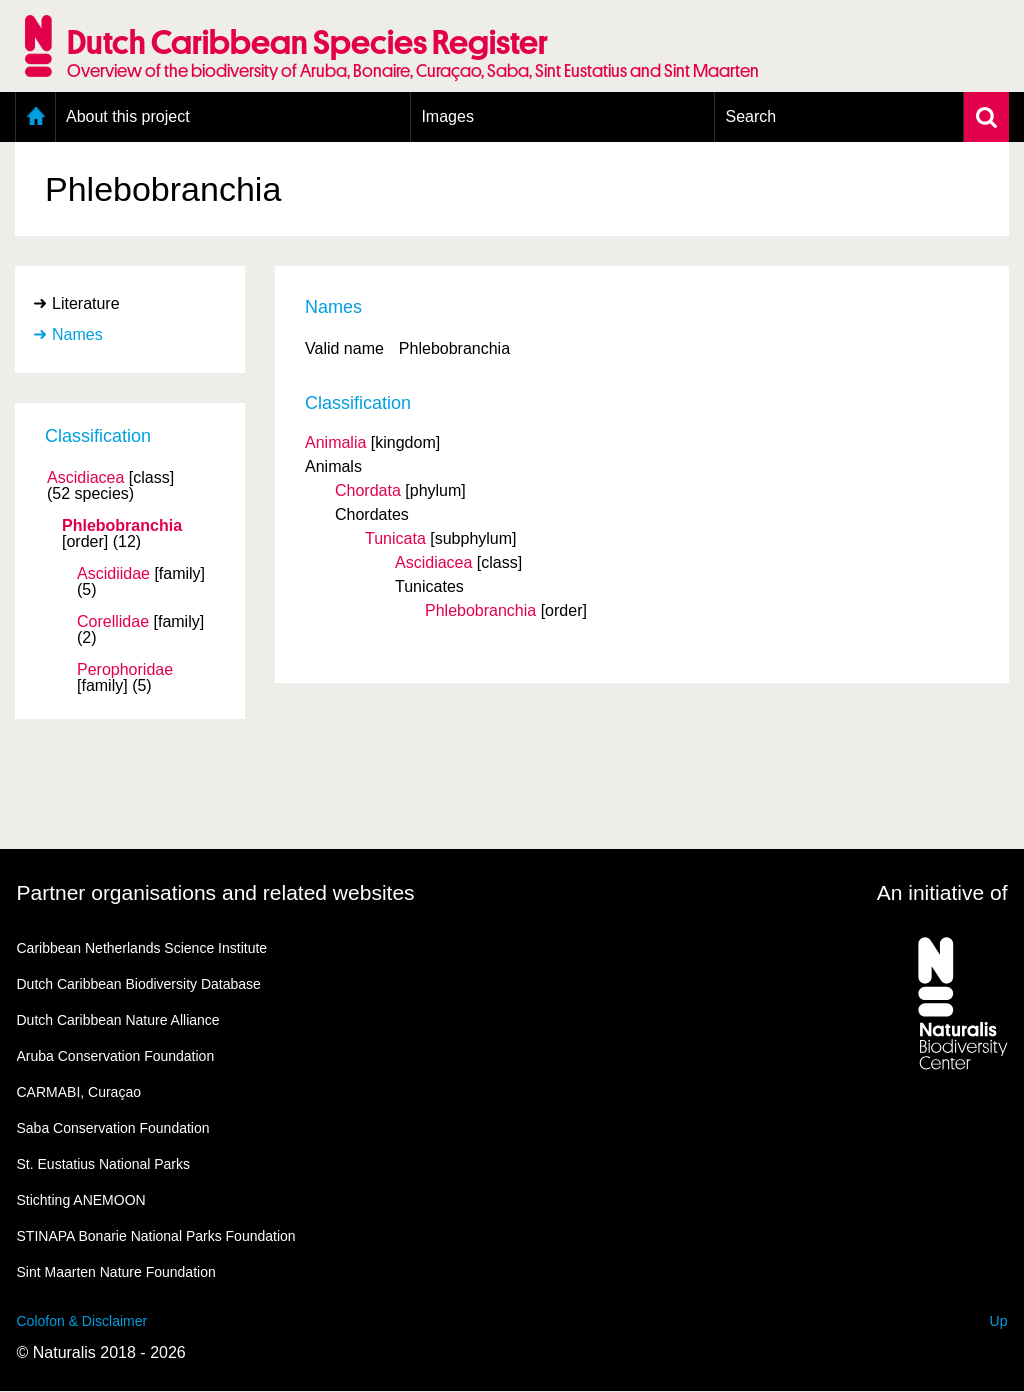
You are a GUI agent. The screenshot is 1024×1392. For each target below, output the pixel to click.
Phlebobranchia (122, 526)
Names (77, 334)
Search (750, 116)
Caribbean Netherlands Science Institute (142, 948)
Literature (86, 303)
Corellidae (113, 622)
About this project (128, 116)
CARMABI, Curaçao (79, 1092)
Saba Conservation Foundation (113, 1128)
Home (35, 117)
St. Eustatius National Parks (104, 1164)
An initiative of (942, 892)
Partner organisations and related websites (216, 892)
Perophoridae (125, 670)
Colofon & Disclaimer (82, 1321)
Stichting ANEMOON (81, 1200)
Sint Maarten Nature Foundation (116, 1272)
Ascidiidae (113, 574)
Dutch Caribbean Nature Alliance (118, 1020)
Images (447, 116)
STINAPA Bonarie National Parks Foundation (156, 1236)
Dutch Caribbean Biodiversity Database (139, 984)
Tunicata (395, 538)
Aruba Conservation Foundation (116, 1056)
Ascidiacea (85, 478)
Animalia (335, 442)
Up (999, 1321)
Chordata (368, 490)
